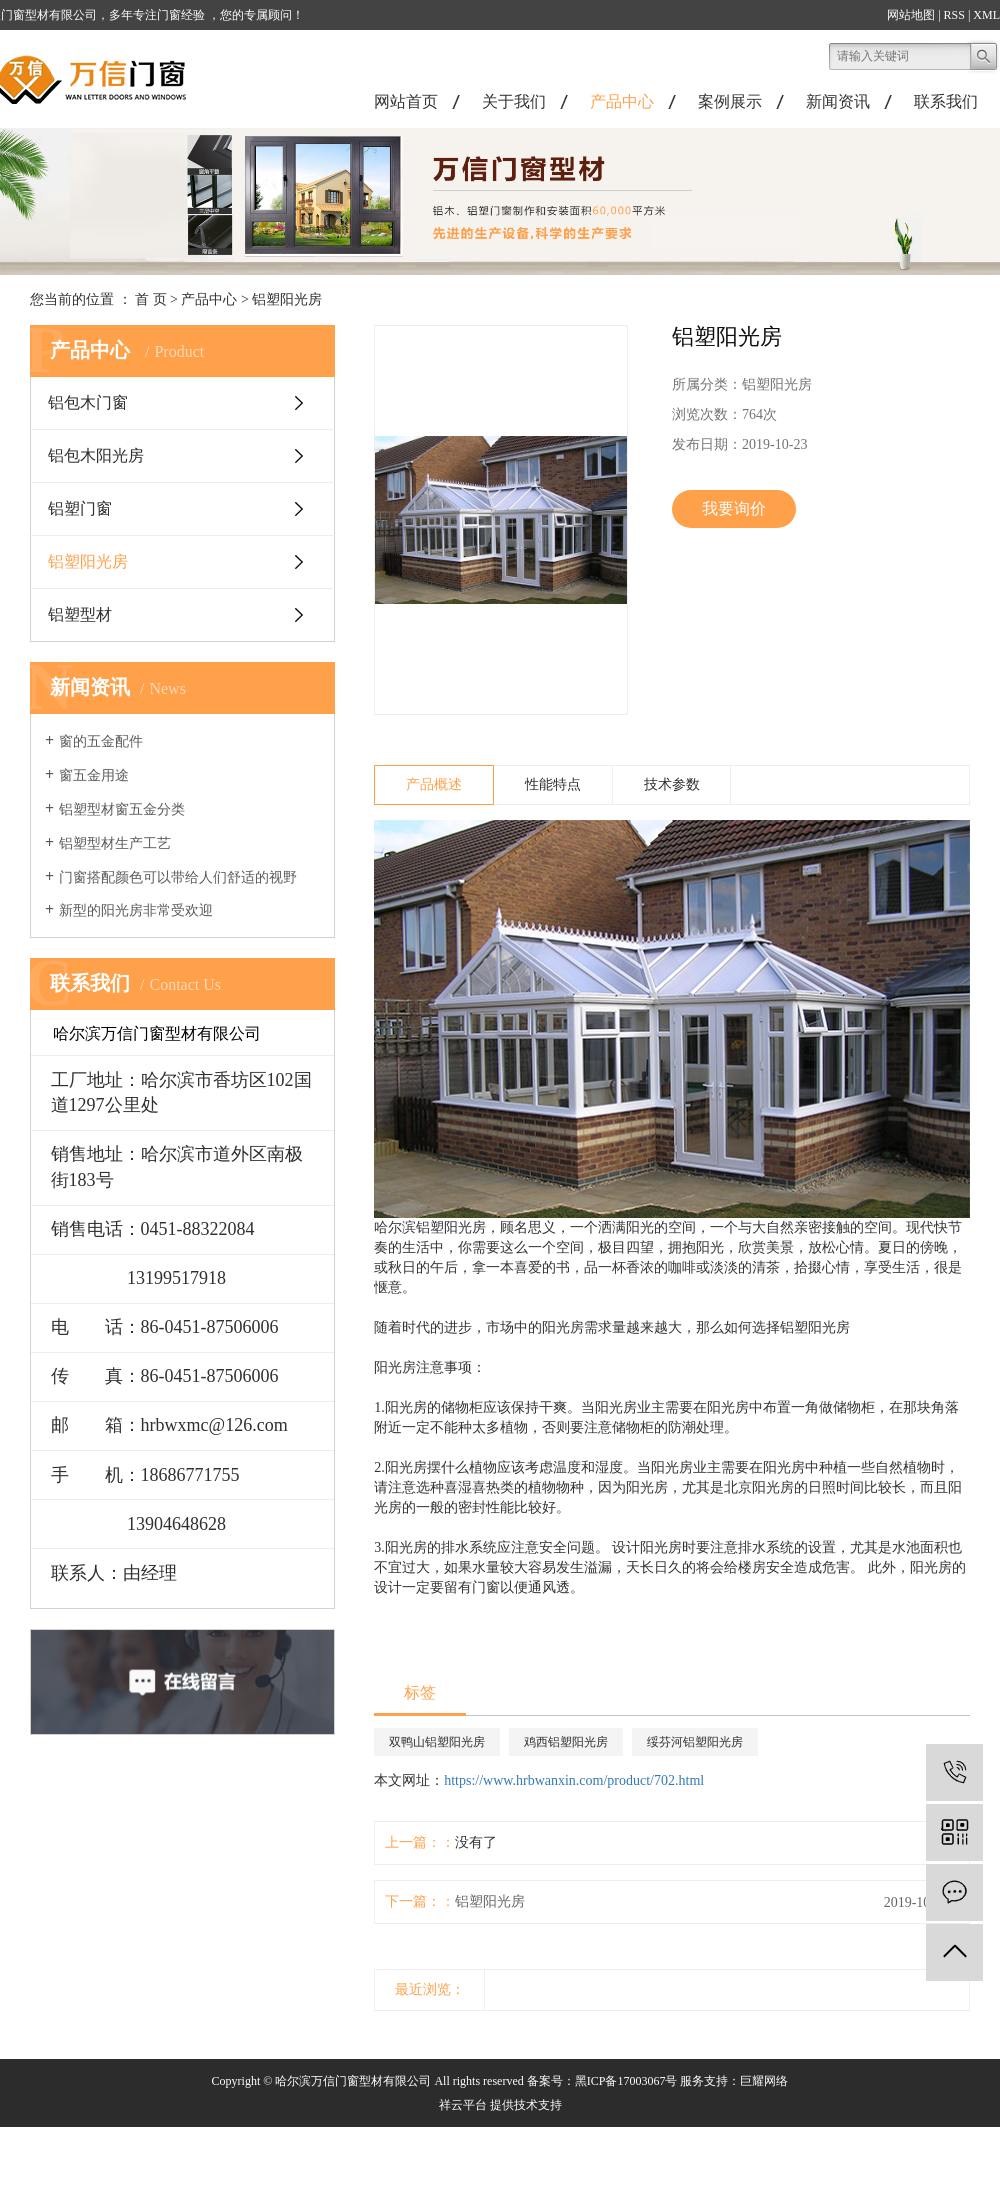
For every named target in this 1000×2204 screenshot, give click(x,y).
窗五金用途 (94, 775)
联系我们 (946, 101)
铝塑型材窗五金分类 (122, 809)
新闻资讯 (838, 101)
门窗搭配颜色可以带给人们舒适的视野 (178, 877)
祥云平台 (463, 2105)
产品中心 (622, 101)
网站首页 (406, 101)
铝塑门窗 (80, 508)
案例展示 (730, 101)
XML (986, 15)
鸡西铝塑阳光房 (566, 1742)
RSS (954, 15)
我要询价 (734, 508)
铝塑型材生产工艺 (115, 843)
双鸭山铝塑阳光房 (437, 1742)
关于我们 (514, 101)
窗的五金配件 (101, 741)
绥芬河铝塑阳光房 (695, 1742)
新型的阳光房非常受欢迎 (136, 910)
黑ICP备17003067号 (626, 2081)
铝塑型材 (80, 614)
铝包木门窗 (88, 402)
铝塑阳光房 (287, 299)
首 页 (151, 299)
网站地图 (911, 15)
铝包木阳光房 (96, 455)
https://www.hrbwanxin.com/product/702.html (574, 1780)
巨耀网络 (764, 2081)
